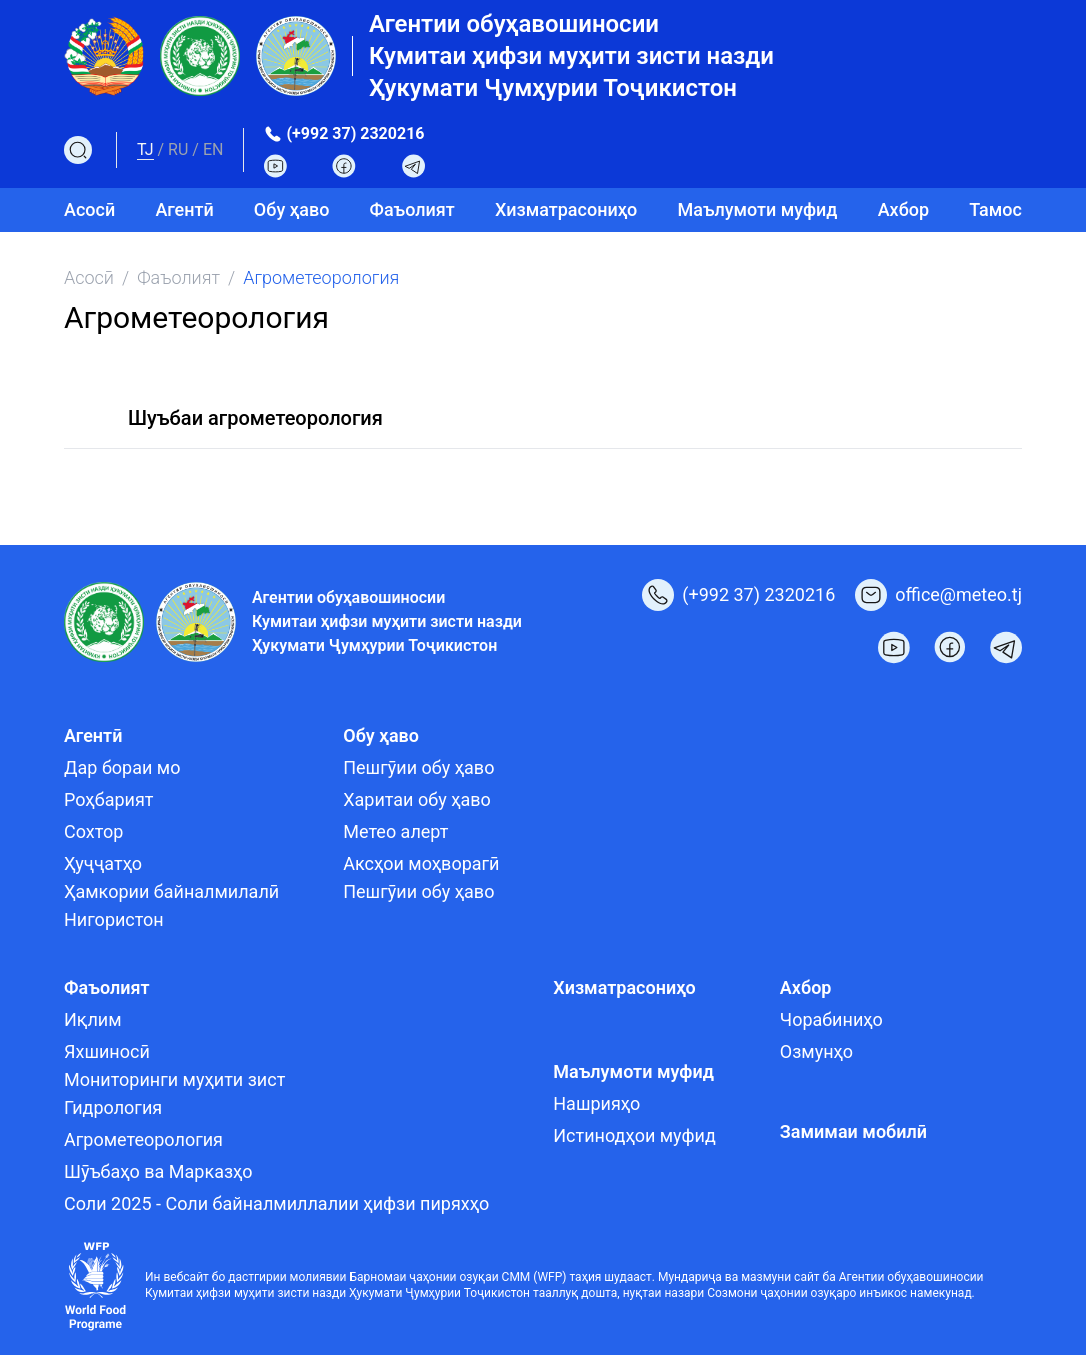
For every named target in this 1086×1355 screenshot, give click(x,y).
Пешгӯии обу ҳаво (418, 767)
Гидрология (113, 1107)
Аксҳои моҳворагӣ (421, 863)
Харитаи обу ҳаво (417, 799)
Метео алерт (395, 831)
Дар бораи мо (122, 767)
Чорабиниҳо (831, 1019)
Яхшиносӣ (107, 1051)
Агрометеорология (143, 1139)
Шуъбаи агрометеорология (255, 418)
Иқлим (93, 1019)
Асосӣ (89, 209)
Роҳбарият (108, 799)
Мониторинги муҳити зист (174, 1079)
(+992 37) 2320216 (355, 133)
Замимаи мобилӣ (853, 1131)
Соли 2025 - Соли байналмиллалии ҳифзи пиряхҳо (276, 1203)
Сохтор (93, 831)
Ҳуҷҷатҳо (103, 863)
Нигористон (114, 919)
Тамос (995, 209)
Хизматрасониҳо (566, 209)
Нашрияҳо (596, 1103)
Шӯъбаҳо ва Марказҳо (158, 1171)
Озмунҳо (816, 1051)
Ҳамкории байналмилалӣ (171, 891)
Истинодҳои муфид (634, 1135)
